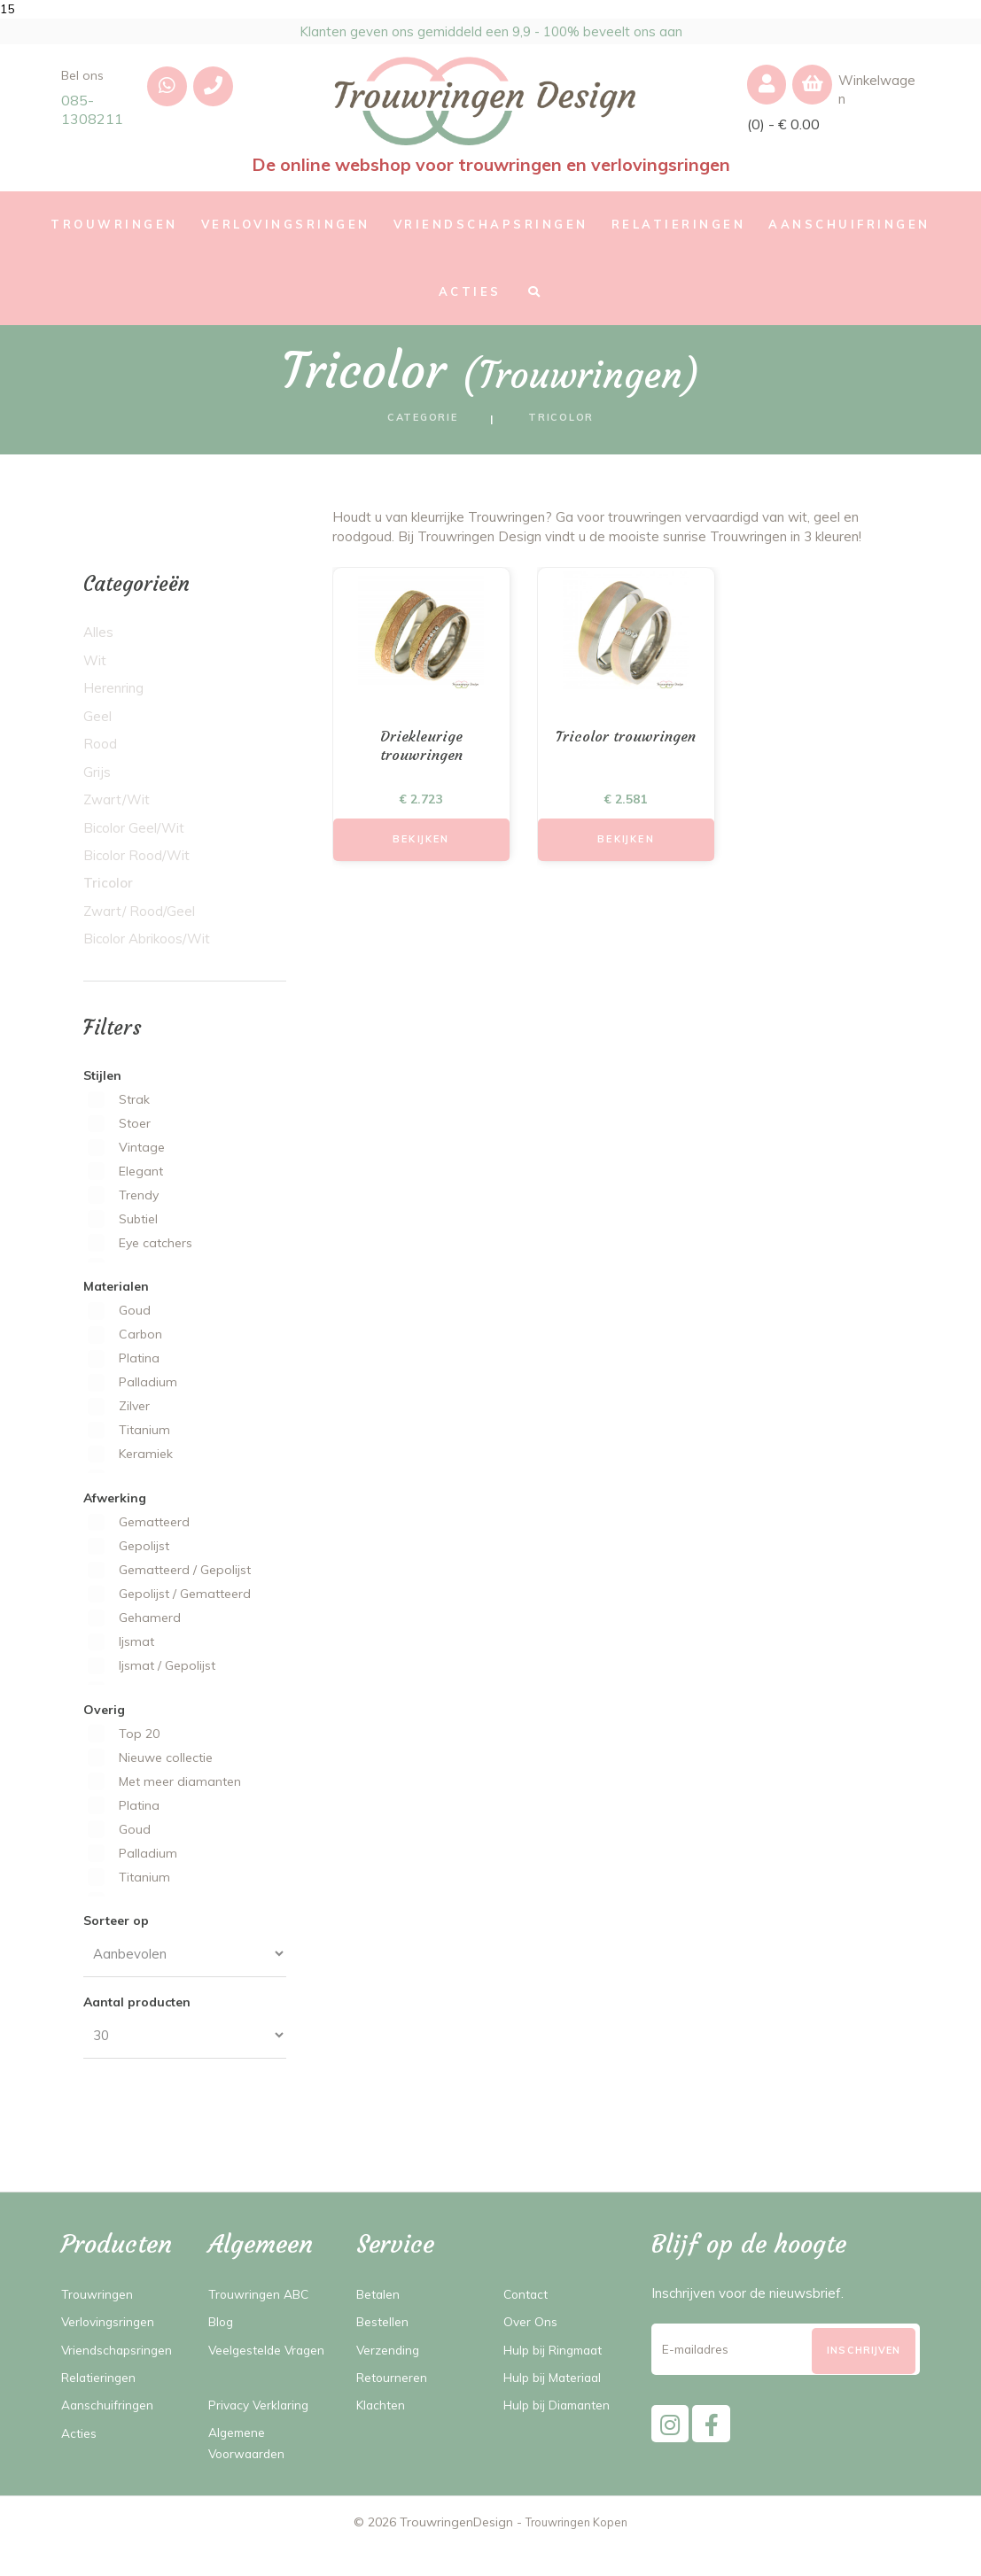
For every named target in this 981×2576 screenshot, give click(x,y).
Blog (222, 2327)
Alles (98, 638)
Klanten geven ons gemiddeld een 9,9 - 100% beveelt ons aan (490, 34)
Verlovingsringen (111, 2327)
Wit (94, 666)
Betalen (380, 2300)
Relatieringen (102, 2383)
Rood (100, 749)
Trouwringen (99, 2300)
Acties (80, 2439)
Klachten (382, 2410)
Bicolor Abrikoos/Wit (146, 944)
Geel (97, 722)
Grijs (97, 778)
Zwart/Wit (116, 805)
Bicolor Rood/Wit (136, 861)
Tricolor (105, 889)
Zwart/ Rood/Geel (139, 917)
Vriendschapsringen (120, 2355)
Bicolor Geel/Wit (133, 834)
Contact (527, 2300)
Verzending (390, 2355)
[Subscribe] (863, 2364)
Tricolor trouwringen (625, 743)
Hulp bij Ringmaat (558, 2355)
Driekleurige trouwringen (421, 753)
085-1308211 (92, 115)
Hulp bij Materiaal (557, 2383)
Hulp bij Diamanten (562, 2410)
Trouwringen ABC (262, 2300)
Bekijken (421, 849)
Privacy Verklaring (262, 2431)
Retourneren (394, 2383)
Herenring (113, 694)
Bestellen (385, 2327)
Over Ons (531, 2327)
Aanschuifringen (110, 2410)
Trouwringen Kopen (576, 2549)
